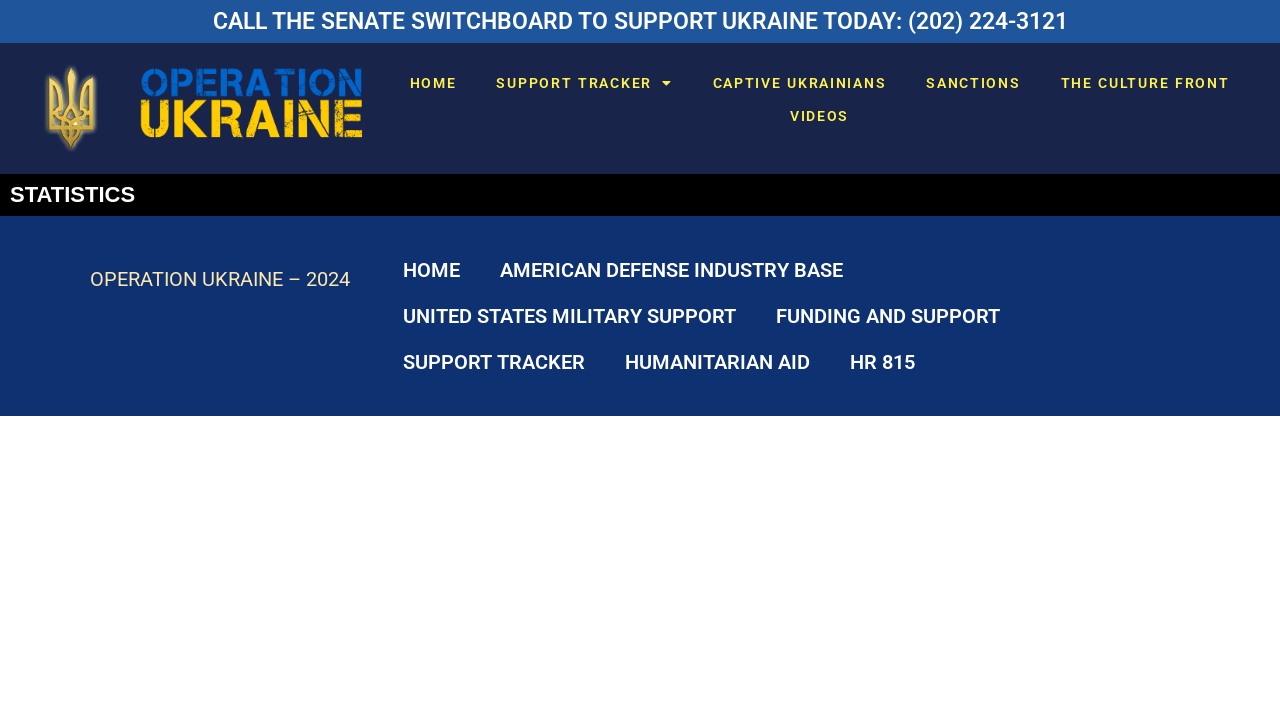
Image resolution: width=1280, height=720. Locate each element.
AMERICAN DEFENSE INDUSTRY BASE (671, 270)
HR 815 (882, 362)
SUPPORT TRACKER (584, 83)
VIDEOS (819, 116)
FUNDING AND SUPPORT (888, 316)
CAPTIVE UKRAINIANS (800, 83)
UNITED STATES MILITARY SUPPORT (569, 316)
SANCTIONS (973, 83)
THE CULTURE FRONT (1145, 83)
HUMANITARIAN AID (717, 362)
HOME (433, 83)
